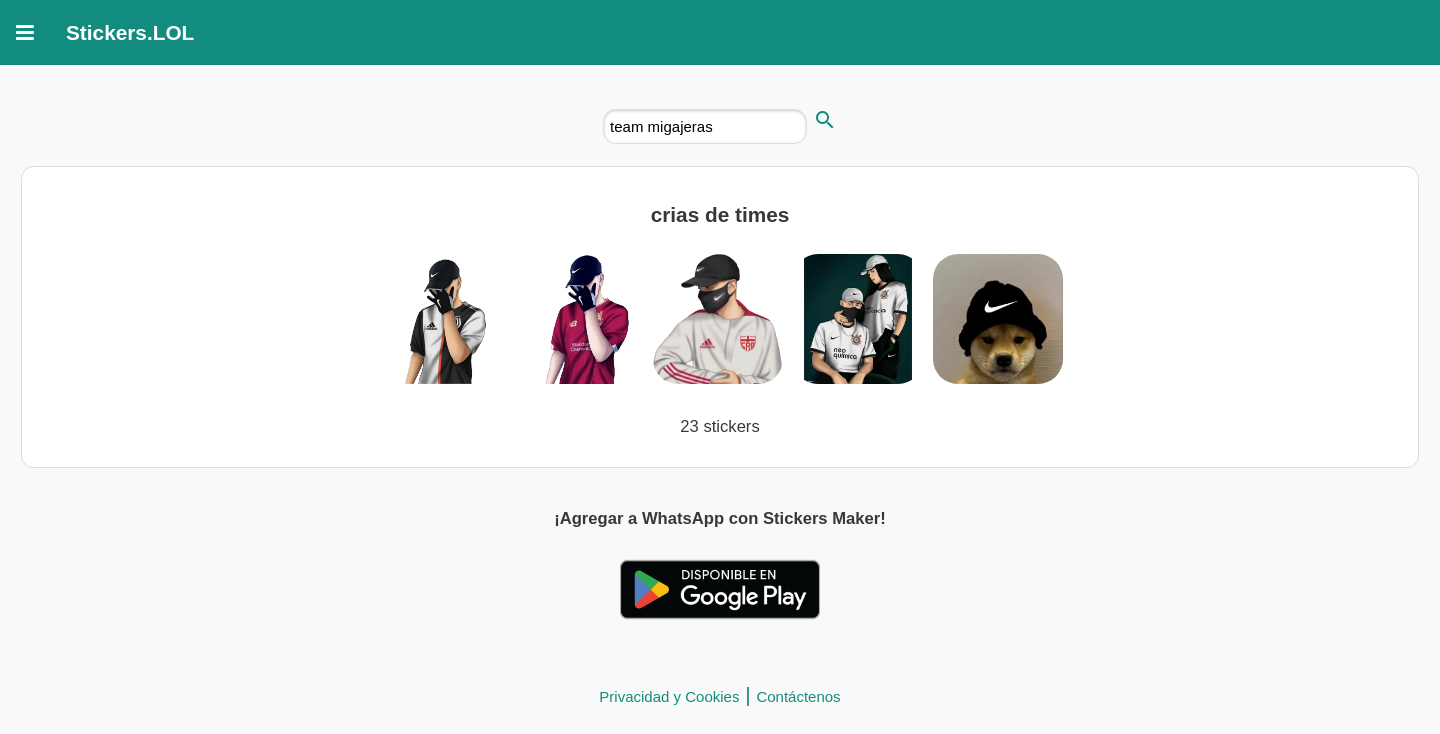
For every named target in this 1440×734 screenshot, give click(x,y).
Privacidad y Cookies (669, 696)
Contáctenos (798, 696)
